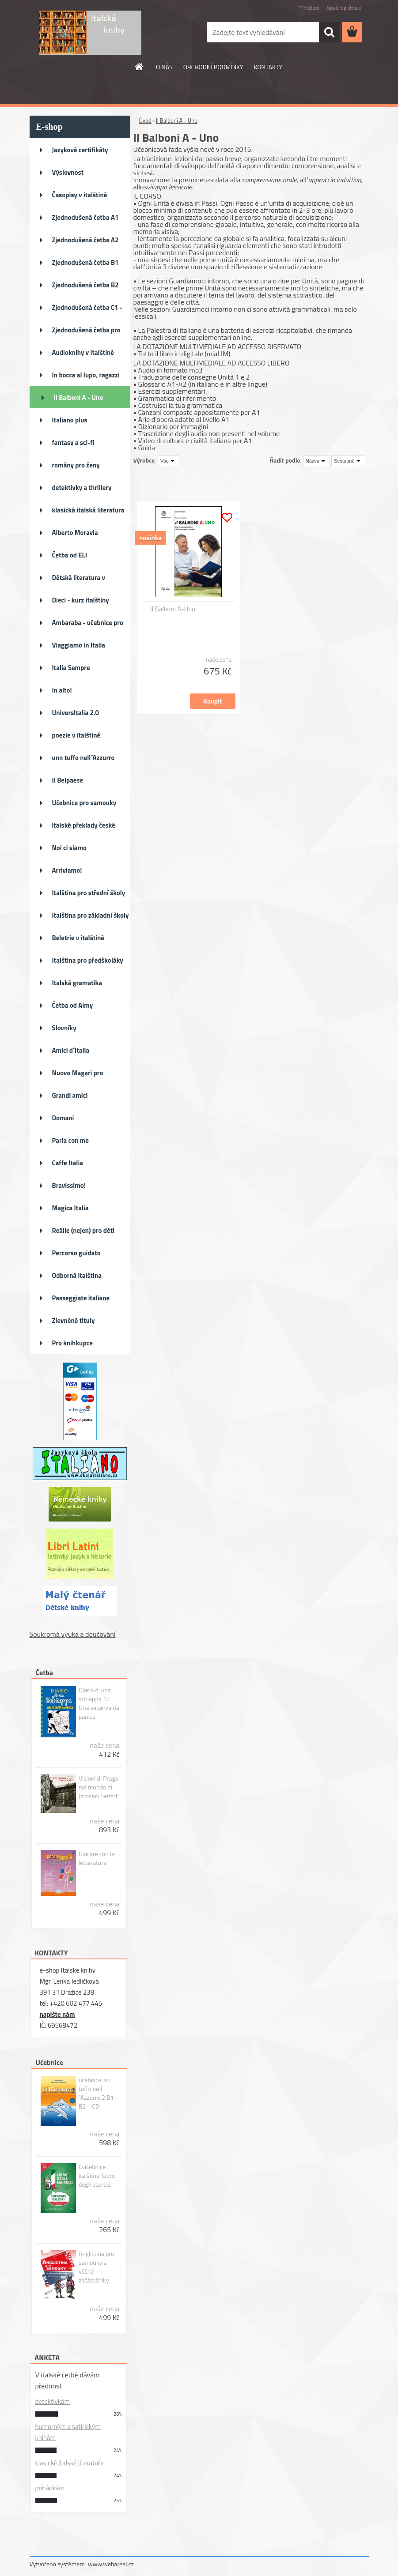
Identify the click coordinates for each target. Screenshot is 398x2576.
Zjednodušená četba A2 (85, 240)
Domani (63, 1118)
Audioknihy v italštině (83, 352)
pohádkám (50, 2488)
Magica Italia (70, 1208)
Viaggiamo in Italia (78, 645)
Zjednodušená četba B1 (85, 262)
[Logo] (90, 33)
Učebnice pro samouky (84, 803)
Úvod (145, 120)
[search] (329, 32)
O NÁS (164, 67)
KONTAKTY (268, 67)
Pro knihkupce (72, 1343)
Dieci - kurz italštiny (80, 600)
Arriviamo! (67, 870)
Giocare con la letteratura (96, 1858)
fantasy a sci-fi (73, 442)
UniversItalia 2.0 (75, 713)
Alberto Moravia (75, 532)
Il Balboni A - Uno (78, 397)
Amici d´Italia (71, 1050)
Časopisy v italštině (79, 195)
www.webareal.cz (111, 2563)
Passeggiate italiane (81, 1298)
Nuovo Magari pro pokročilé (77, 1076)
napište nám (57, 2014)
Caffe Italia (67, 1163)
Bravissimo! (69, 1185)
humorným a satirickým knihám (68, 2432)
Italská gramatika (77, 983)
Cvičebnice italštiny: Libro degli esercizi (97, 2175)
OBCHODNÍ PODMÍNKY (213, 67)
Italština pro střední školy (88, 893)
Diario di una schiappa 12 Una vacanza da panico (99, 1703)
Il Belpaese (67, 780)
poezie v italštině (76, 735)
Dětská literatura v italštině (79, 580)
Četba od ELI (69, 555)
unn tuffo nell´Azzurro (83, 758)
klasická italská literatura (88, 510)
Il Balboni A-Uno (172, 609)
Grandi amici (70, 1095)
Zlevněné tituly (73, 1320)
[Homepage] (140, 66)
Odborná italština (77, 1275)
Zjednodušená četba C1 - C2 (87, 310)
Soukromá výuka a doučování (73, 1634)
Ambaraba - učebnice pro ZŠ (87, 625)
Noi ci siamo (69, 848)
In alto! (62, 690)
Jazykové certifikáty (80, 150)
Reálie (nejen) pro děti (83, 1230)
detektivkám (52, 2401)
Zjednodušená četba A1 (85, 217)
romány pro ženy (76, 465)
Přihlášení (308, 8)
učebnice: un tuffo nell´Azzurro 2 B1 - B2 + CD (98, 2093)
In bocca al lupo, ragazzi (86, 375)
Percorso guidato (76, 1253)
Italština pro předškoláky (87, 960)
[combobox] (316, 461)
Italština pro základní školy (90, 915)
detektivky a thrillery (82, 487)
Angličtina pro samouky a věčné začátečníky (96, 2267)
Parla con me (70, 1140)
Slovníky (64, 1028)
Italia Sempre (71, 668)
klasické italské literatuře (69, 2463)
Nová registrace (343, 8)
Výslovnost (68, 172)
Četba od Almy (72, 1005)
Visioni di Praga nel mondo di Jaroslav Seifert (98, 1787)
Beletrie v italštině (78, 938)
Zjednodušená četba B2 (85, 285)
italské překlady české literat (83, 828)
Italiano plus (69, 420)
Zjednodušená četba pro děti (86, 333)
